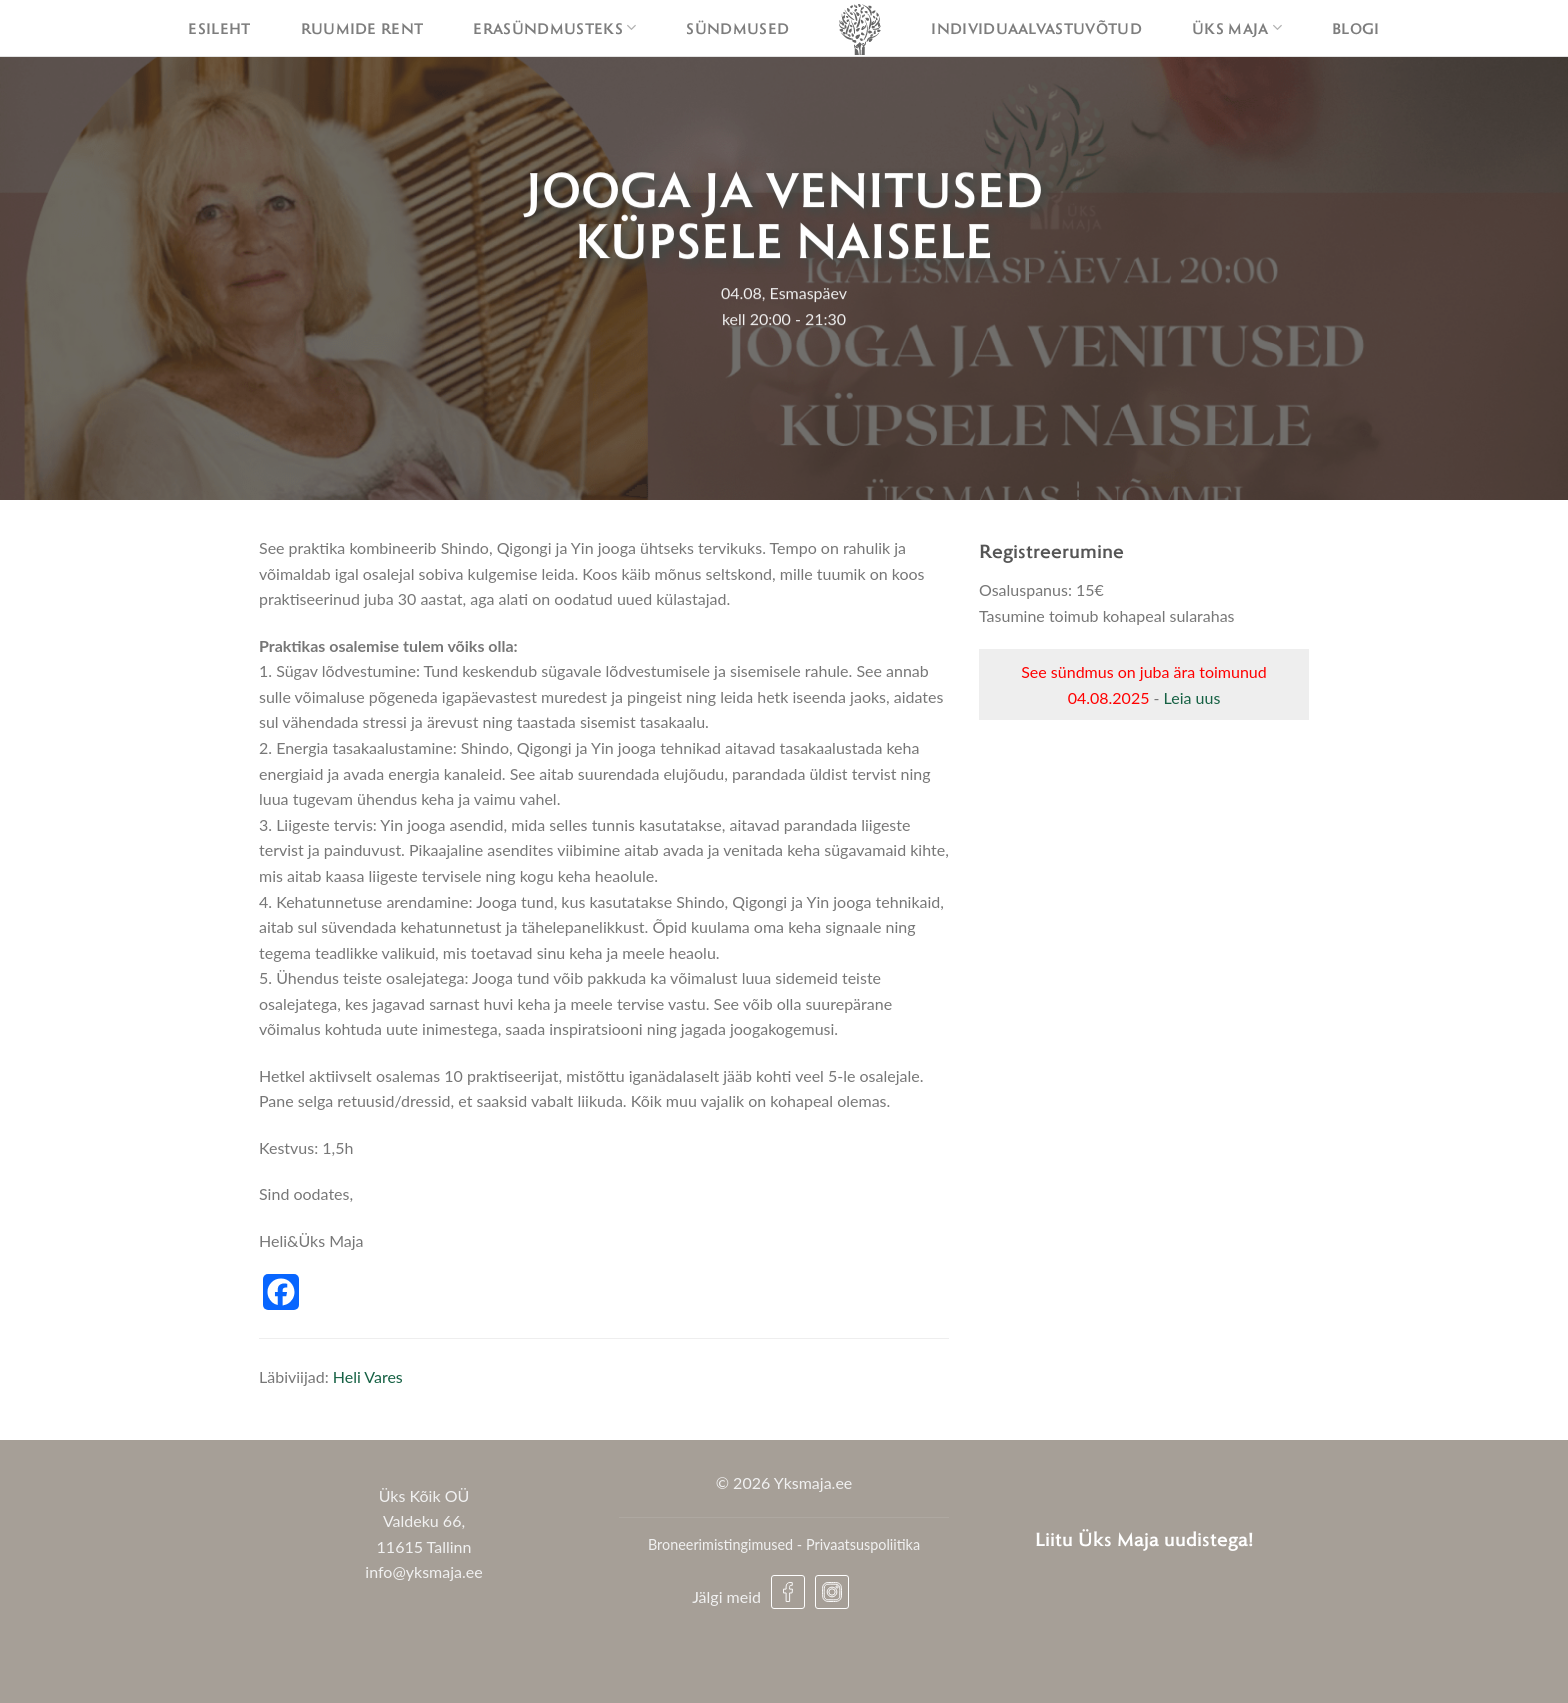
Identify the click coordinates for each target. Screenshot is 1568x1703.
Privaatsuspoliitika (863, 1544)
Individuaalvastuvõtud (1036, 28)
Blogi (1356, 28)
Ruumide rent (362, 28)
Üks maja (1237, 28)
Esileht (219, 28)
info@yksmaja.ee (423, 1571)
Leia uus (1192, 697)
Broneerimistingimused (720, 1544)
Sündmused (737, 28)
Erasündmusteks (554, 28)
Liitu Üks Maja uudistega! (1144, 1538)
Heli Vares (368, 1376)
